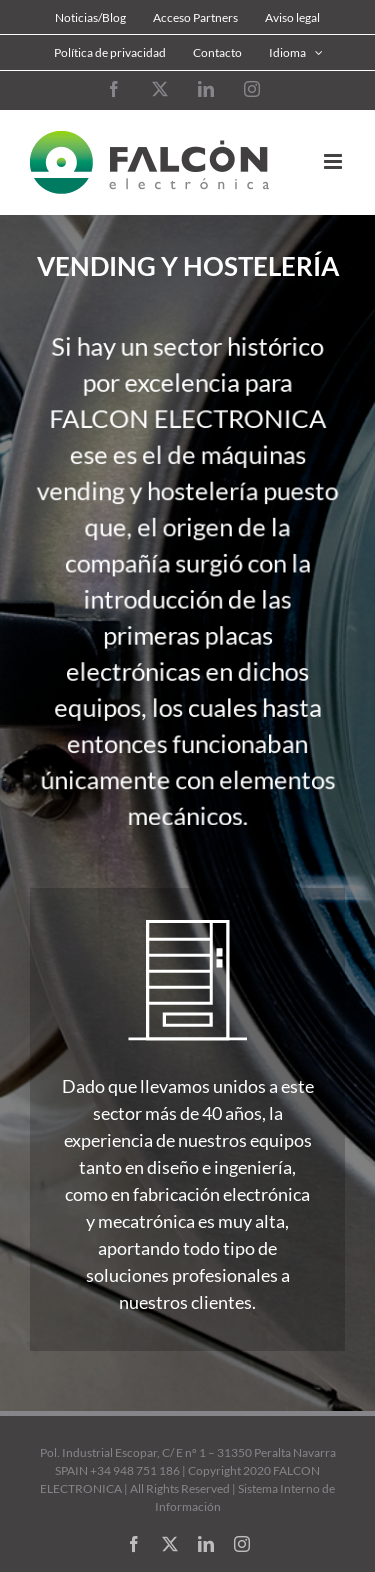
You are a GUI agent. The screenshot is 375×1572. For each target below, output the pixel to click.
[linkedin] (206, 1544)
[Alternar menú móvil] (334, 161)
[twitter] (170, 1544)
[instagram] (242, 1544)
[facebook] (134, 1544)
